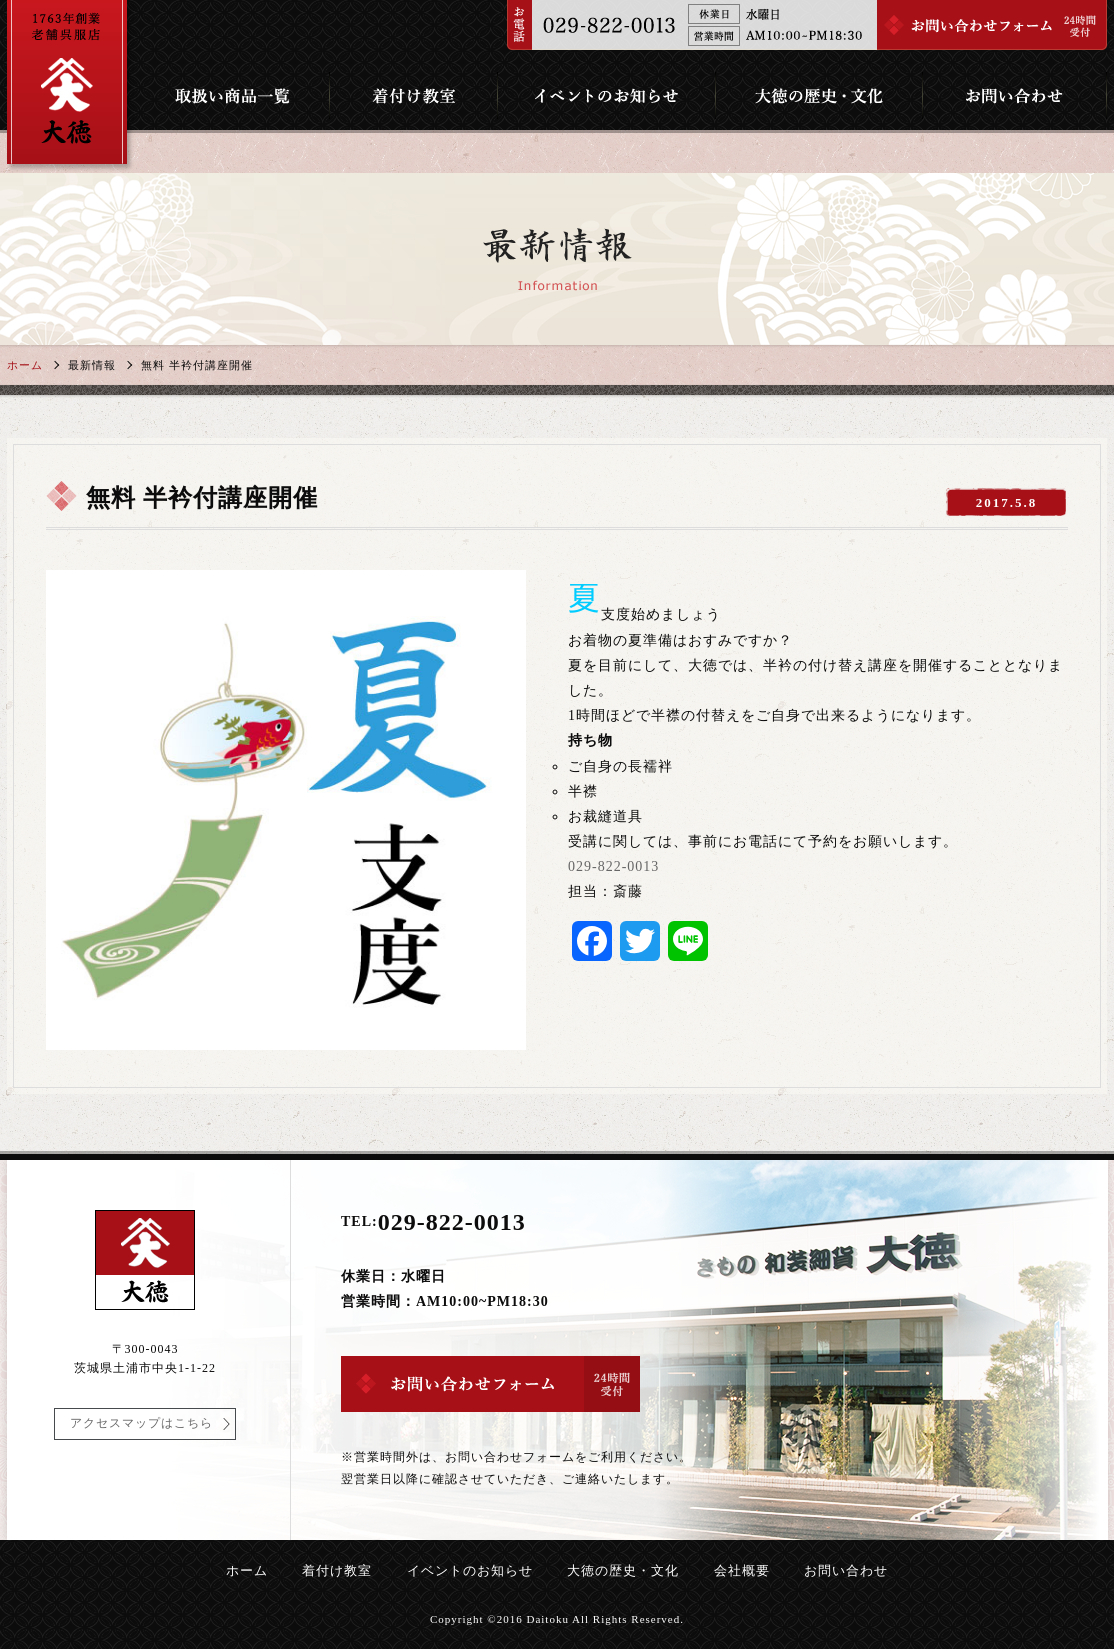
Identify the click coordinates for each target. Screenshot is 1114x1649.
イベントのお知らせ (470, 1570)
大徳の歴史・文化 (623, 1570)
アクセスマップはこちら (141, 1423)
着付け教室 (337, 1570)
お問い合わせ (846, 1570)
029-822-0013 (613, 866)
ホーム (25, 365)
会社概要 (742, 1570)
